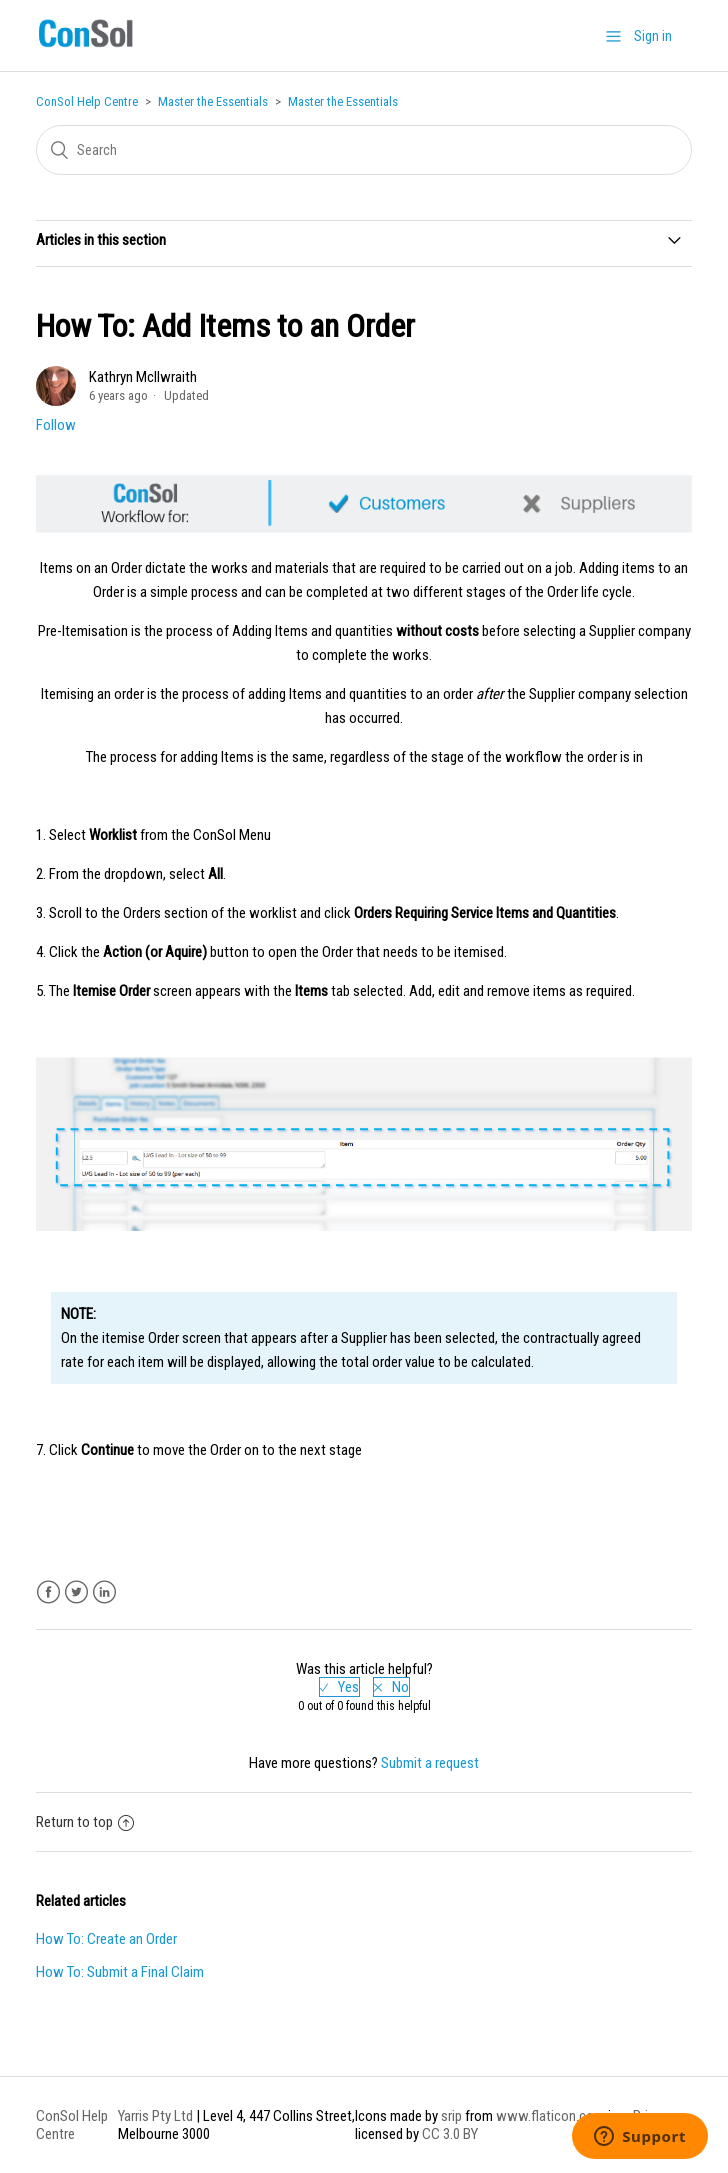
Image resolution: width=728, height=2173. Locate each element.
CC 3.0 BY (450, 2134)
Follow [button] (56, 425)
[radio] (339, 1687)
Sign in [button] (653, 36)
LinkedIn (104, 1592)
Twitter (76, 1592)
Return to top (85, 1822)
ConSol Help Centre (87, 101)
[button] (613, 36)
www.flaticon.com (550, 2116)
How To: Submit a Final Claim (120, 1972)
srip (451, 2116)
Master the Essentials (213, 101)
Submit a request (430, 1763)
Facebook (48, 1592)
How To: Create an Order (106, 1939)
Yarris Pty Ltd (155, 2116)
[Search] (363, 150)
